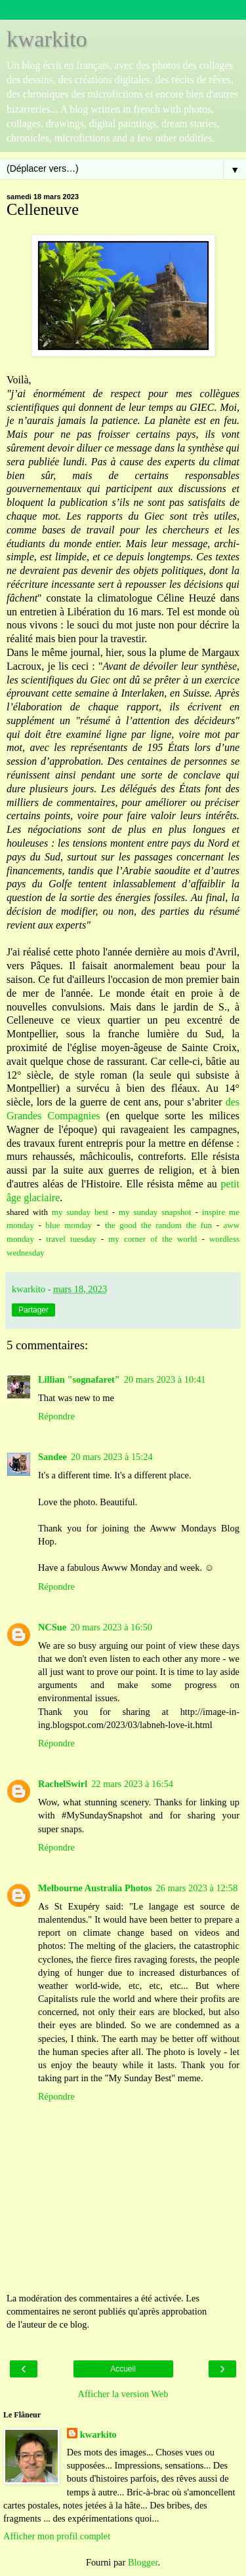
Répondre (56, 1416)
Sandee (52, 1456)
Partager (33, 1310)
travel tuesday (68, 1239)
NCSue (52, 1627)
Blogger (143, 2562)
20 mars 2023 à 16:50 (111, 1627)
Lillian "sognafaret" (79, 1379)
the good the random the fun (158, 1225)
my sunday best (80, 1212)
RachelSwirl (62, 1783)
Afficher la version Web (123, 2394)
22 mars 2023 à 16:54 (132, 1783)
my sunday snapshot (155, 1212)
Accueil (123, 2369)
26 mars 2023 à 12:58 (197, 1888)
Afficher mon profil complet (56, 2536)
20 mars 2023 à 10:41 (165, 1379)
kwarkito (47, 38)
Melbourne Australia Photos (95, 1888)
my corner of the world (152, 1239)
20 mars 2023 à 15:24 (112, 1456)
